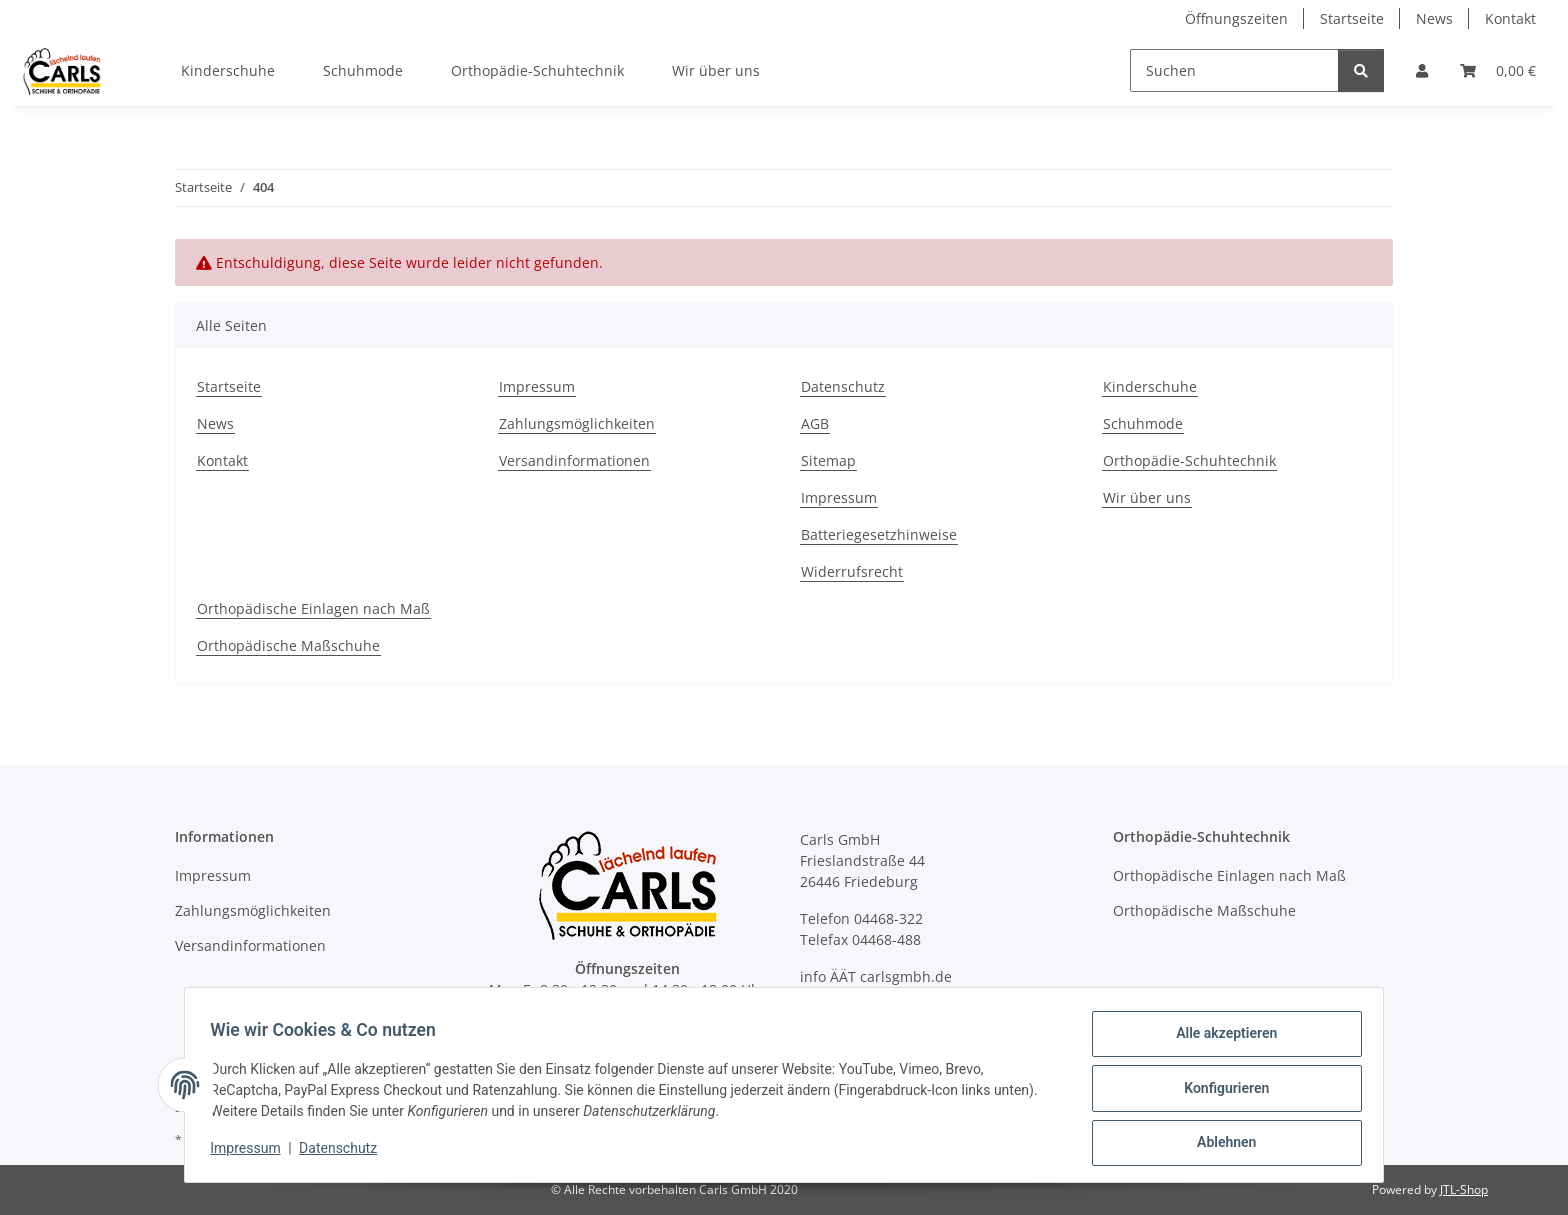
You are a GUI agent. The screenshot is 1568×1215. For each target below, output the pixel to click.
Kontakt (1510, 18)
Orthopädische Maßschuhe (288, 645)
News (1434, 18)
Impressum (252, 1153)
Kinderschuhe (228, 70)
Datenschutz (345, 1153)
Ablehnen (1219, 1144)
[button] (1422, 70)
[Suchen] (1234, 70)
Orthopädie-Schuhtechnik (537, 70)
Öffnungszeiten (1236, 18)
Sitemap (828, 460)
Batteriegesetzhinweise (879, 534)
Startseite (1352, 18)
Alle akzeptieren (1219, 1040)
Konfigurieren (1219, 1092)
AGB (815, 423)
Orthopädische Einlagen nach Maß (313, 608)
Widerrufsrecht (852, 571)
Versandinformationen (574, 460)
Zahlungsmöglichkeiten (577, 423)
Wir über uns (716, 70)
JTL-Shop (1464, 1189)
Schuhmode (363, 70)
